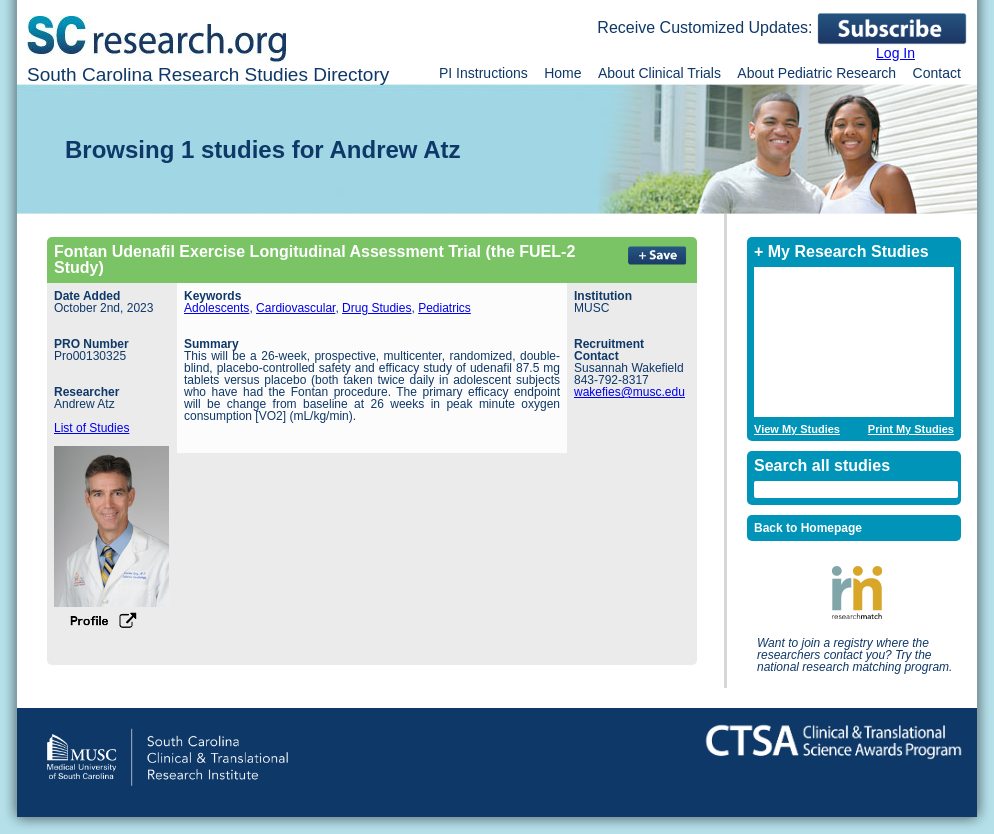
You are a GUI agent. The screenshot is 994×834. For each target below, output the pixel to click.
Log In (895, 53)
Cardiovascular (295, 308)
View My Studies (797, 429)
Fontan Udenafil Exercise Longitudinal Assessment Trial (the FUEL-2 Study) (314, 259)
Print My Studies (911, 429)
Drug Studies (376, 308)
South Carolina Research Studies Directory (208, 74)
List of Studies (91, 428)
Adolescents (216, 308)
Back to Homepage (808, 528)
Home (562, 73)
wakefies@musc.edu (629, 392)
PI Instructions (483, 73)
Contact (937, 73)
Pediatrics (444, 308)
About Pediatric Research (816, 73)
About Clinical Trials (659, 73)
